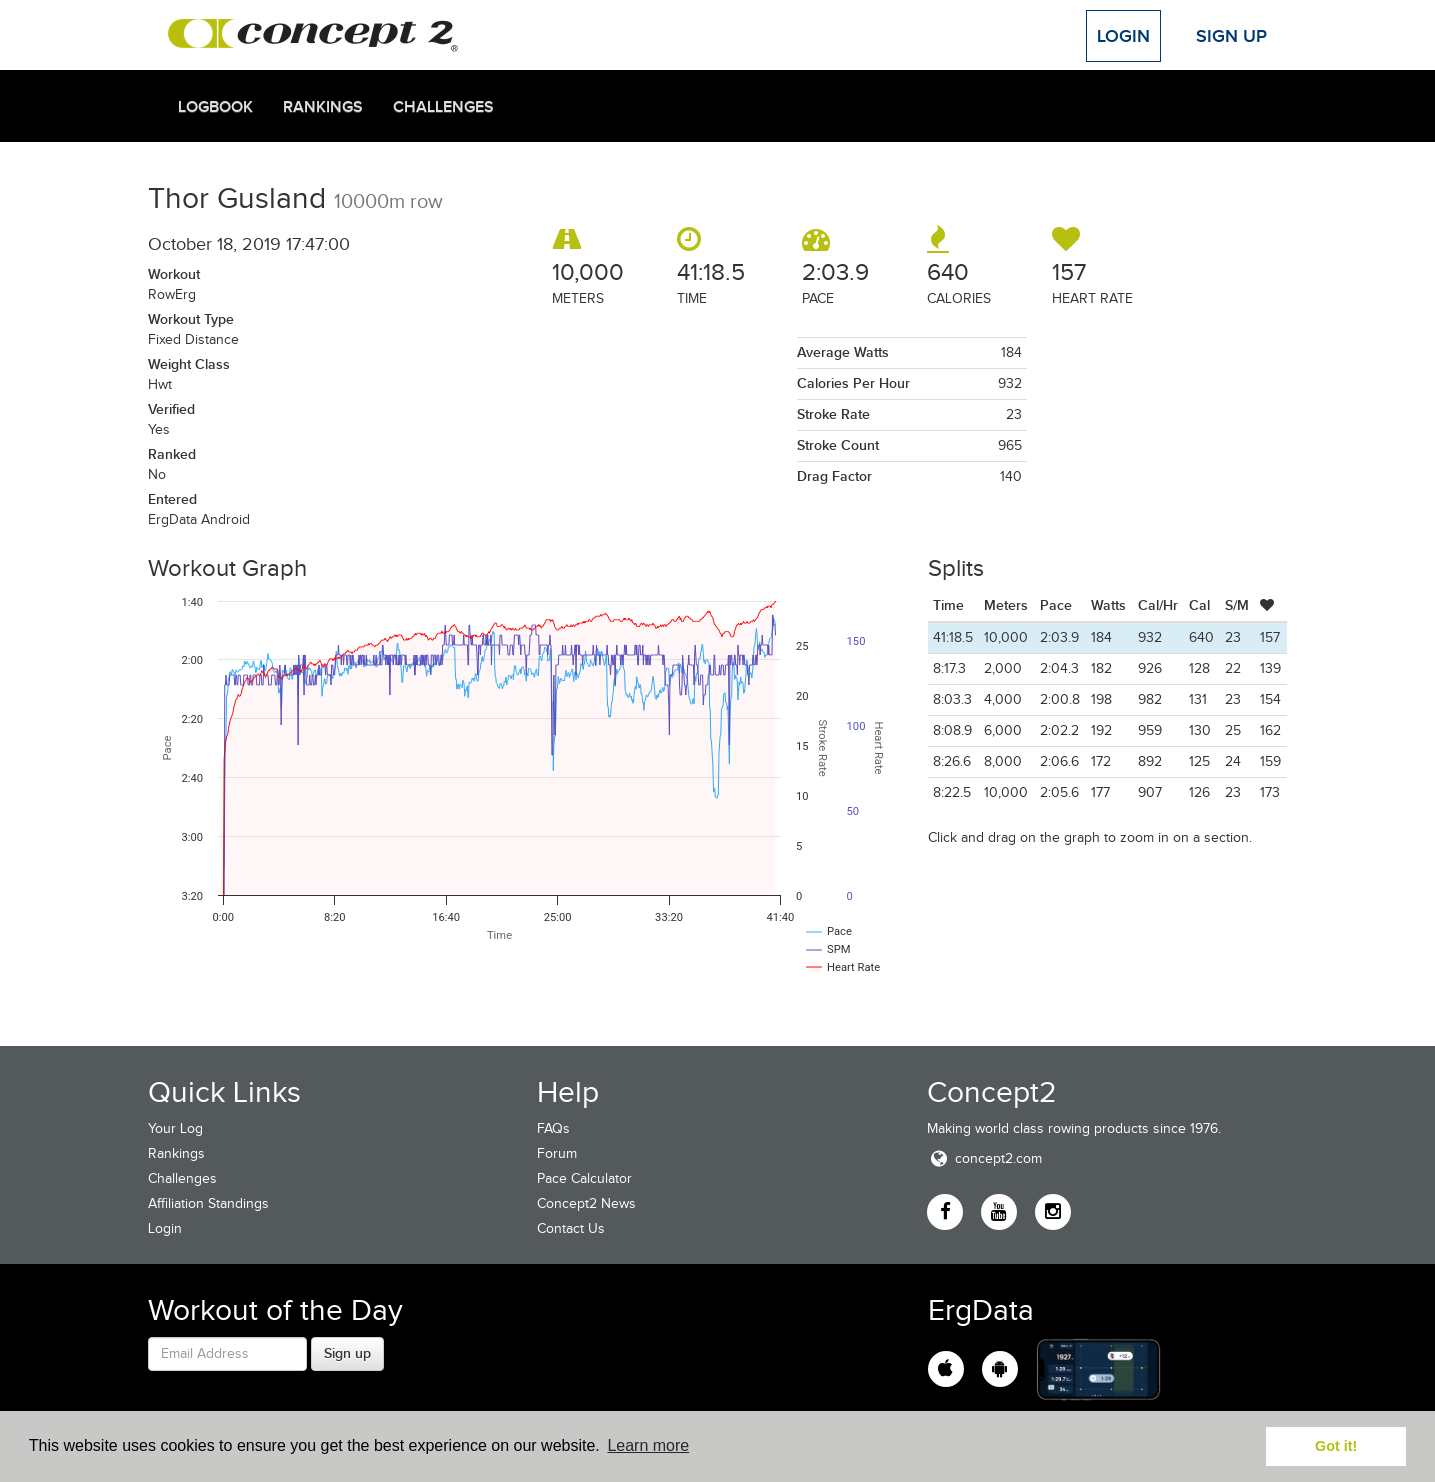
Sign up (347, 1353)
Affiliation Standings (208, 1203)
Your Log (175, 1128)
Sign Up (1231, 36)
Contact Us (571, 1228)
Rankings (323, 107)
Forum (557, 1153)
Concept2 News (586, 1203)
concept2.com (984, 1158)
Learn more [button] (648, 1445)
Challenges (443, 107)
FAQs (553, 1128)
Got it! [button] (1336, 1446)
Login (1123, 36)
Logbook (215, 107)
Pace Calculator (584, 1178)
